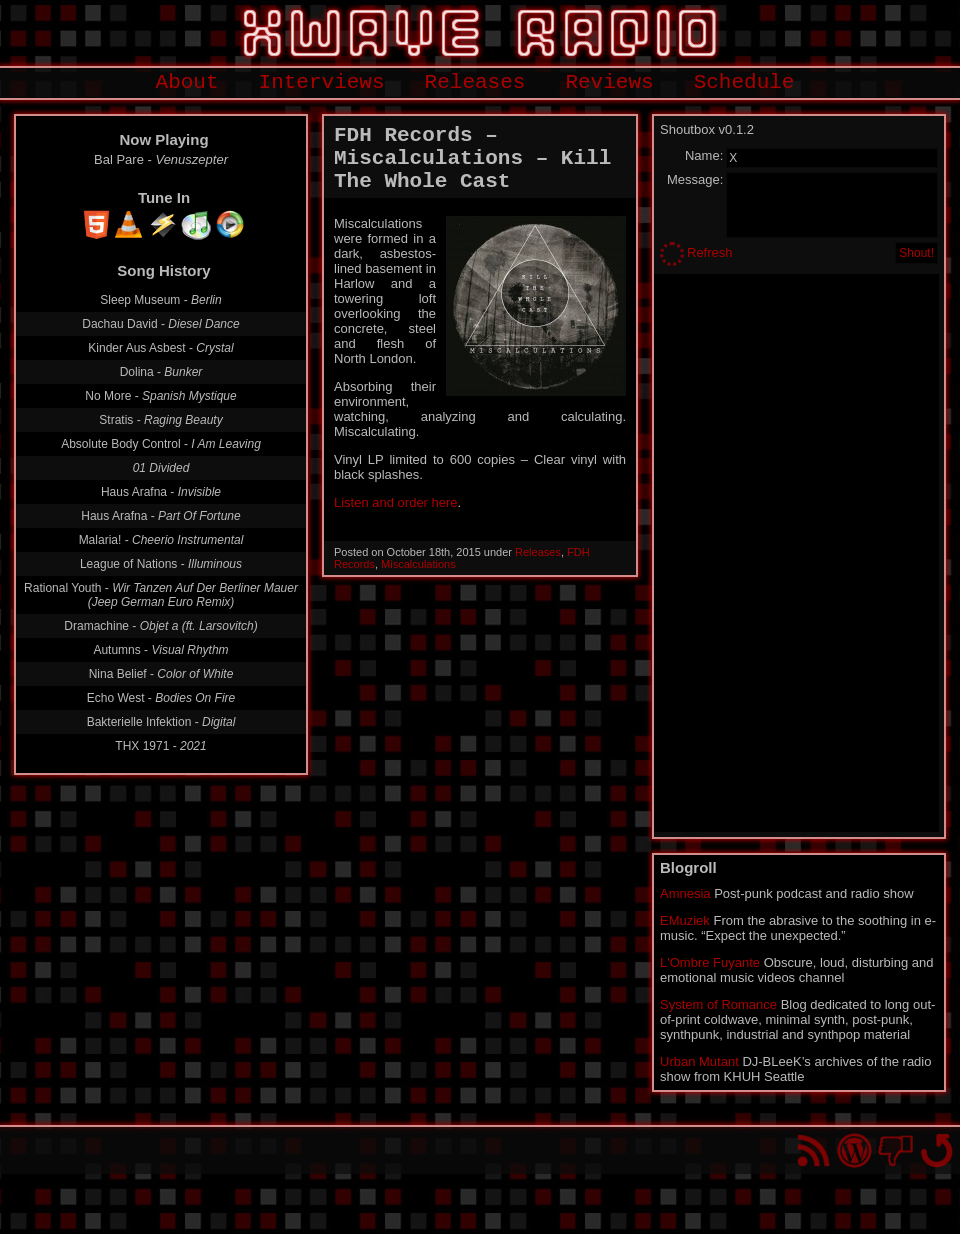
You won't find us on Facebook (895, 1150)
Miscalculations (418, 564)
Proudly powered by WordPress (854, 1150)
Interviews (322, 82)
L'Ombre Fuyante (710, 962)
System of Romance (718, 1004)
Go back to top (936, 1150)
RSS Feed (813, 1150)
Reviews (609, 82)
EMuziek (685, 920)
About (187, 82)
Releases (475, 82)
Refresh (710, 252)
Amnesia (685, 893)
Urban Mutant (699, 1061)
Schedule (744, 82)
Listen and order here (396, 502)
